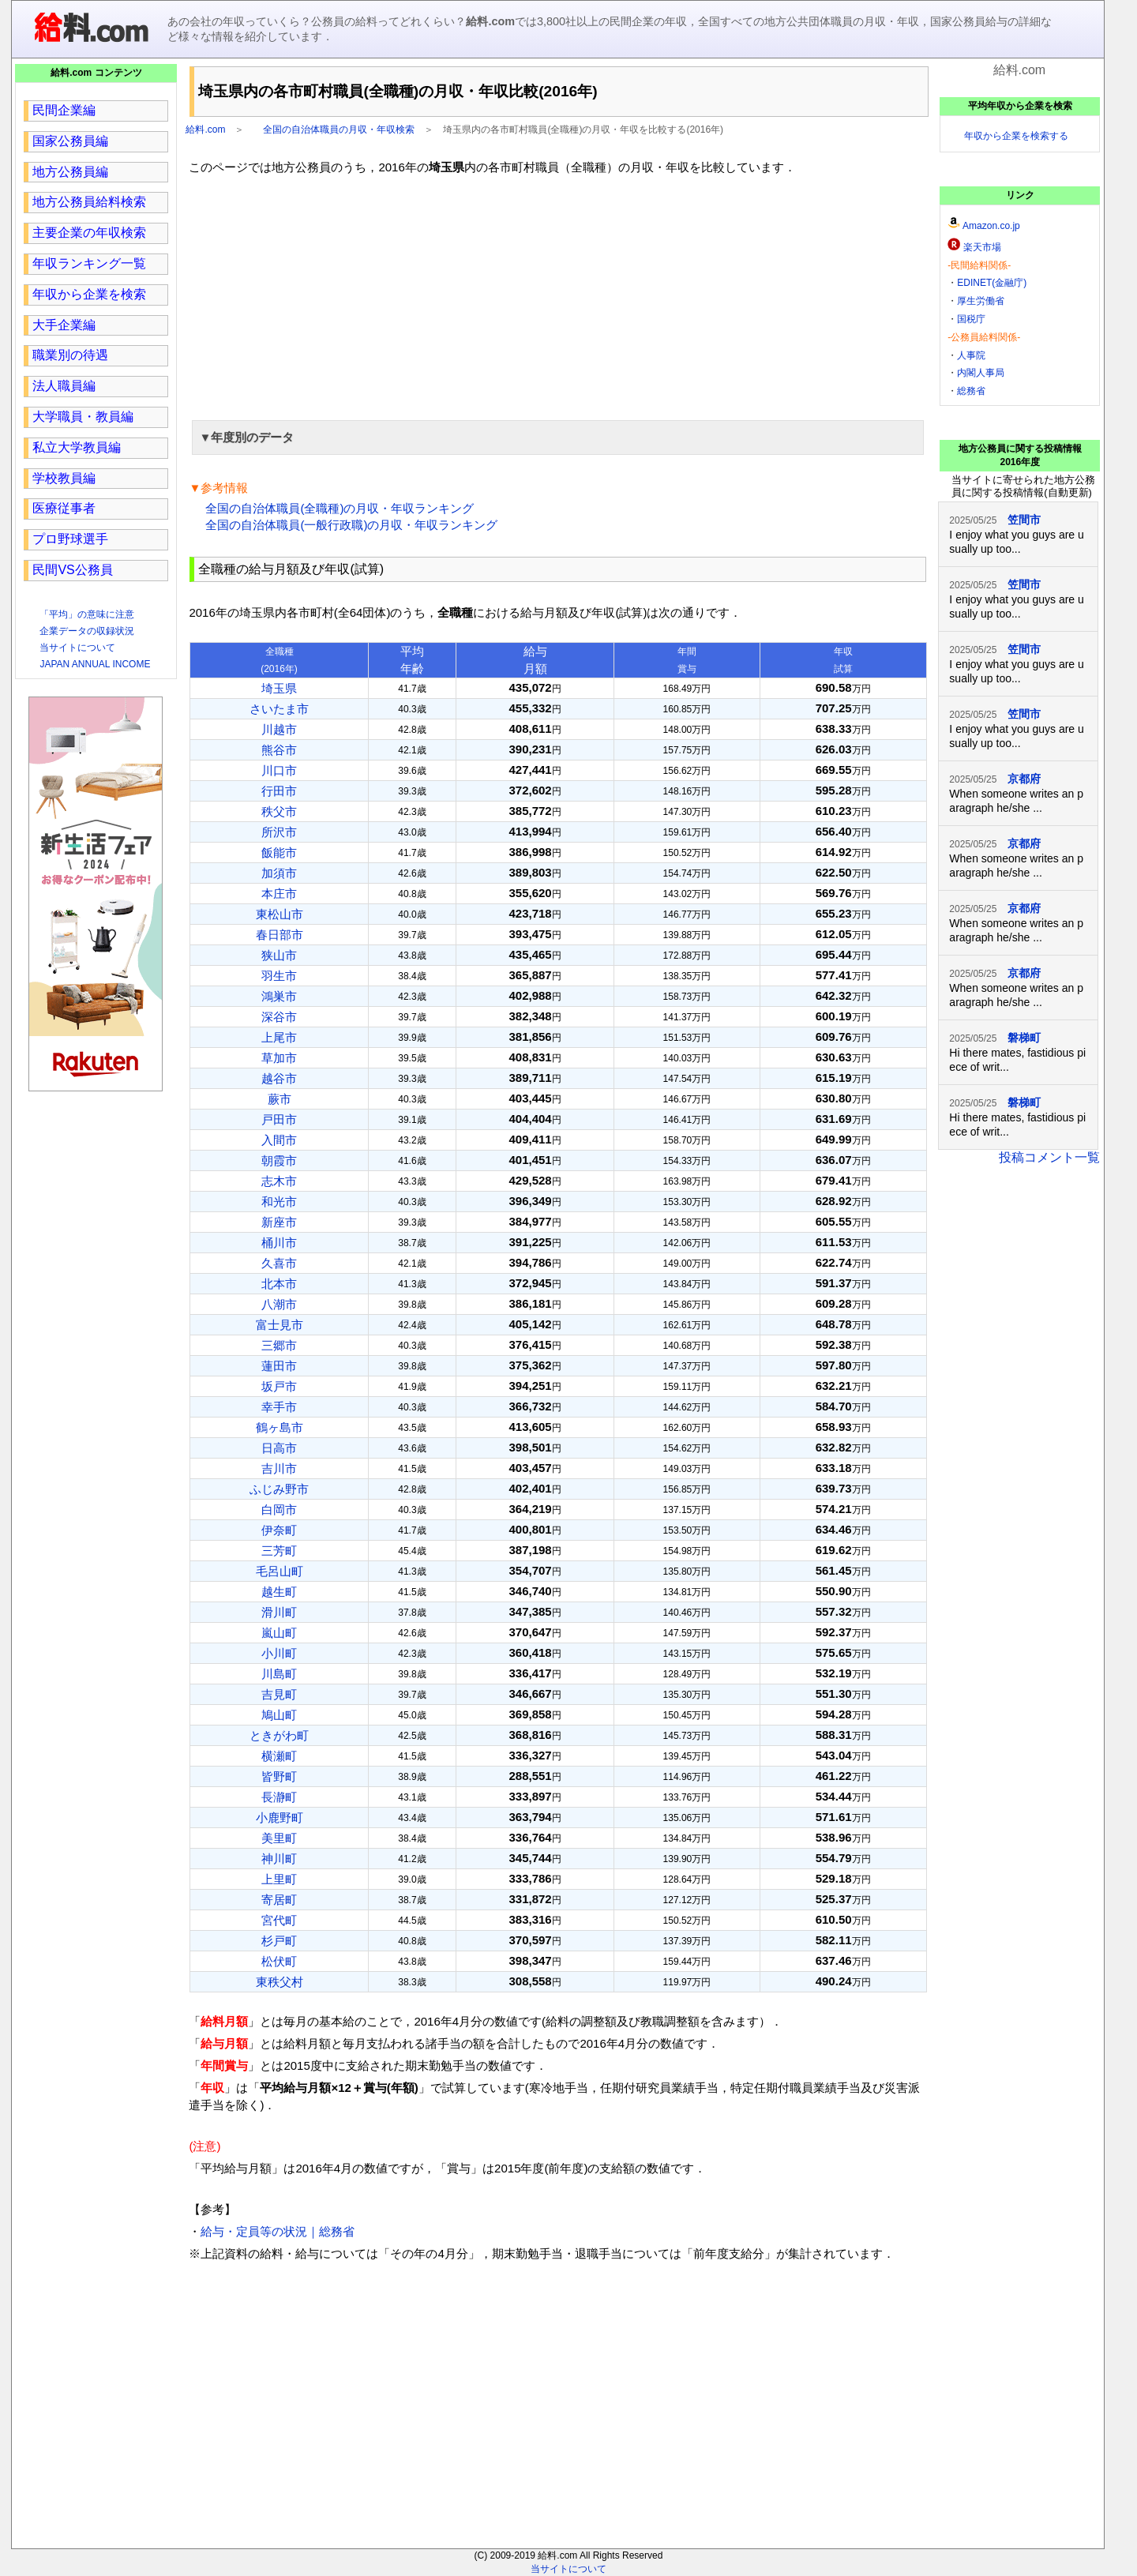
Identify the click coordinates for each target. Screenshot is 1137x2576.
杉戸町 (279, 1940)
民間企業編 (64, 110)
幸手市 (279, 1407)
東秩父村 (279, 1981)
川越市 (279, 729)
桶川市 (279, 1242)
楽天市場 (982, 247)
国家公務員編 (70, 141)
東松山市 (279, 914)
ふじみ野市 (279, 1489)
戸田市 (279, 1119)
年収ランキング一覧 (89, 263)
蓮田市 (279, 1365)
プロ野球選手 (70, 539)
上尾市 (279, 1037)
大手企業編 (64, 325)
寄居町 (279, 1899)
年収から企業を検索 (89, 294)
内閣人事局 (980, 372)
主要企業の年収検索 (89, 232)
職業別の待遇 (70, 355)
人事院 (971, 355)
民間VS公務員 (72, 569)
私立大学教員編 (76, 447)
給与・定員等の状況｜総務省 (278, 2231)
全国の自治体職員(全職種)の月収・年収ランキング (339, 508)
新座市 (279, 1222)
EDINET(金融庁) (991, 282)
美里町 (279, 1838)
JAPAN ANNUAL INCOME (94, 664)
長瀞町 (279, 1797)
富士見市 (279, 1324)
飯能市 (279, 852)
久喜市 (279, 1263)
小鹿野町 (279, 1817)
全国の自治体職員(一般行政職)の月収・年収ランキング (351, 524)
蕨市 (279, 1099)
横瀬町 (279, 1756)
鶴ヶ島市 (279, 1427)
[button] (558, 437)
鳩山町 (279, 1715)
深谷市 (279, 1016)
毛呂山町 (279, 1571)
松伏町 (279, 1961)
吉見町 (279, 1694)
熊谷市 (279, 750)
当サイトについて (77, 647)
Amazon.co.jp (991, 225)
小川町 (279, 1653)
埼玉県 (279, 688)
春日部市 (279, 934)
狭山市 (279, 955)
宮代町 (279, 1920)
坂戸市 (279, 1386)
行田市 (279, 791)
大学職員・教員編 (82, 416)
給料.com (205, 129)
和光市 (279, 1201)
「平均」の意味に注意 (86, 614)
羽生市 (279, 975)
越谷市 (279, 1078)
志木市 (279, 1181)
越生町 (279, 1591)
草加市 (279, 1058)
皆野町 (279, 1776)
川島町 (279, 1673)
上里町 (279, 1879)
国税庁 (971, 319)
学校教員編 (64, 478)
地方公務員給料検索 (89, 201)
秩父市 (279, 811)
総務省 (971, 390)
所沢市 (279, 832)
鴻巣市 (279, 996)
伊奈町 (279, 1530)
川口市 (279, 770)
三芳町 (279, 1550)
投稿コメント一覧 (1049, 1157)
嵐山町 (279, 1632)
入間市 (279, 1140)
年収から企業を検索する (1016, 135)
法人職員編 (64, 385)
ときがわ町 (279, 1735)
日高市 (279, 1448)
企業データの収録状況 (86, 630)
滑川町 (279, 1612)
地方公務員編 (70, 171)
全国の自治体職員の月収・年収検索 (339, 129)
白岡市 (279, 1509)
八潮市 (279, 1304)
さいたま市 (279, 708)
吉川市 (279, 1468)
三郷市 (279, 1345)
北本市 (279, 1283)
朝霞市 (279, 1160)
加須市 (279, 873)
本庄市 (279, 893)
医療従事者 (64, 508)
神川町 (279, 1858)
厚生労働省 (980, 300)
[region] (558, 295)
